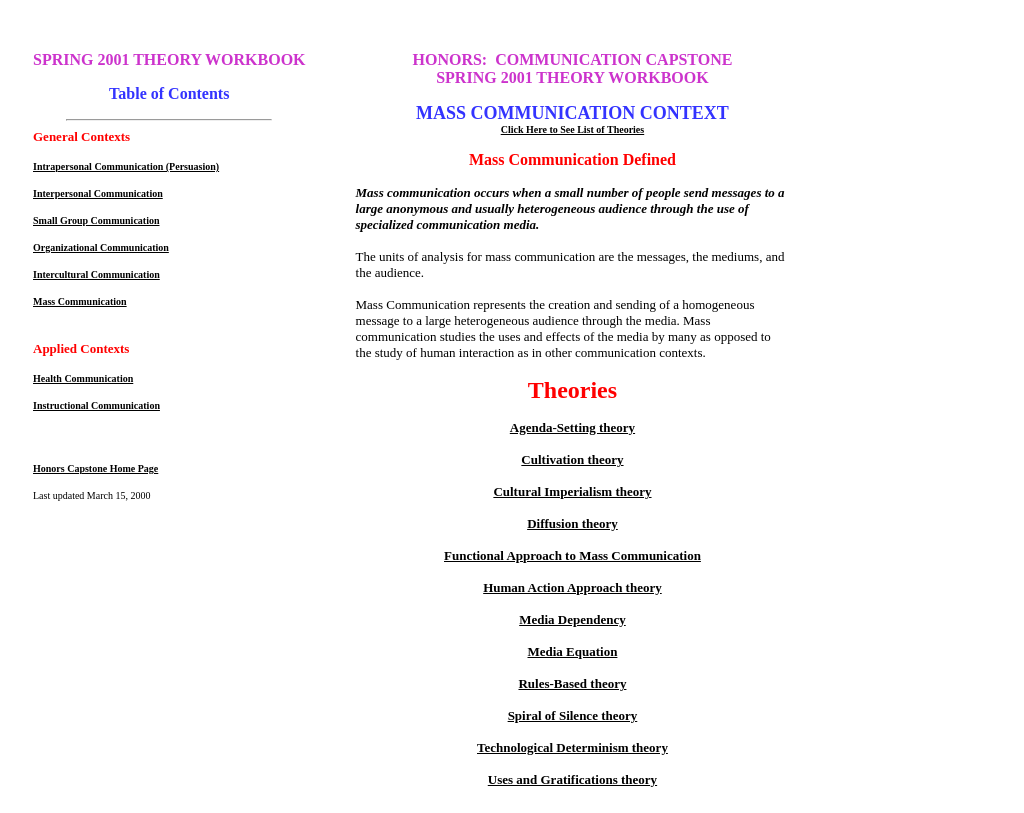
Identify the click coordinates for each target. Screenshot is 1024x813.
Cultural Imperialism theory (572, 491)
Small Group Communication (96, 220)
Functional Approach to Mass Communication (572, 555)
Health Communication (83, 378)
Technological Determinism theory (572, 747)
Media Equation (572, 651)
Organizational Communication (101, 247)
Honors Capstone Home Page (95, 468)
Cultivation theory (572, 459)
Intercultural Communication (96, 274)
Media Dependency (572, 619)
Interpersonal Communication (98, 193)
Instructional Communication (96, 405)
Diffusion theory (572, 523)
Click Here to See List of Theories (573, 129)
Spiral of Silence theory (573, 715)
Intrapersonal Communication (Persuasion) (126, 166)
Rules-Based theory (572, 683)
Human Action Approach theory (572, 587)
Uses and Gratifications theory (572, 779)
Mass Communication (80, 301)
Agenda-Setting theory (572, 427)
